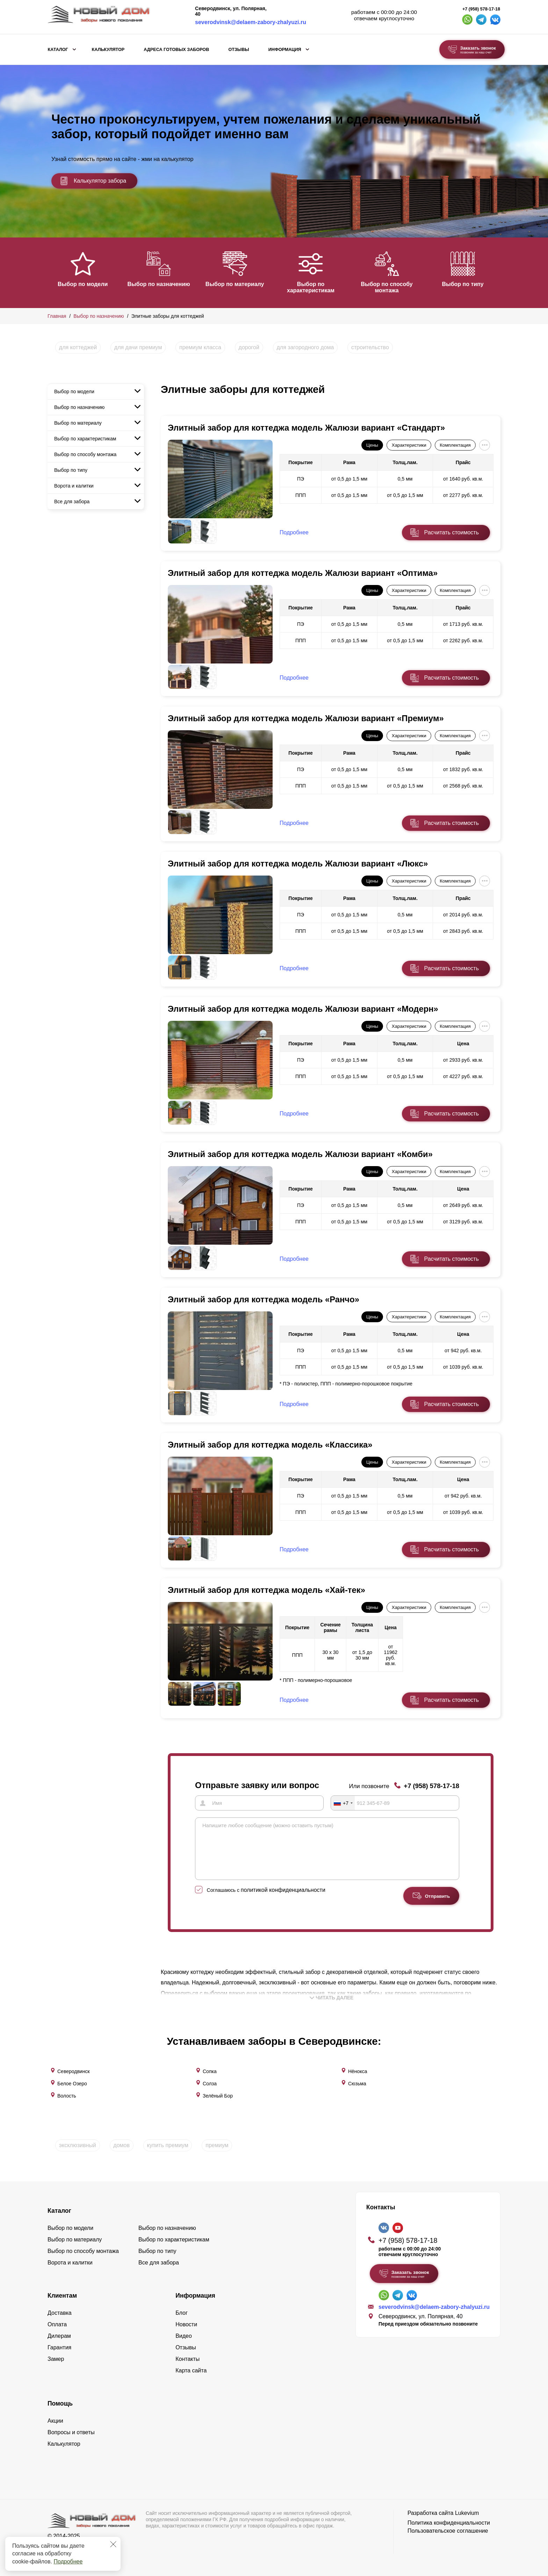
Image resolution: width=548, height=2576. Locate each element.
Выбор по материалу (239, 284)
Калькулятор (108, 49)
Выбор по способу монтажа (395, 287)
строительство (370, 347)
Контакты (187, 2357)
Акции (55, 2419)
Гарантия (59, 2345)
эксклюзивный (77, 2143)
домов (121, 2143)
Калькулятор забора (93, 181)
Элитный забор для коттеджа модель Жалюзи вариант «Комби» (300, 1154)
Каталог (58, 49)
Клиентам (62, 2293)
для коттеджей (78, 347)
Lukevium (467, 2511)
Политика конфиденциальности (449, 2521)
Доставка (60, 2311)
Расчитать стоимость (451, 532)
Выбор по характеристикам (317, 287)
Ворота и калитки (74, 486)
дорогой (249, 347)
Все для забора (71, 501)
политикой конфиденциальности (283, 1900)
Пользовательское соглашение (448, 2529)
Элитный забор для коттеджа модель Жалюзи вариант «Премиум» (306, 718)
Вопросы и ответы (71, 2430)
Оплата (57, 2322)
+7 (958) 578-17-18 (481, 9)
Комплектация (455, 445)
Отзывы (238, 49)
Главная (57, 316)
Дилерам (59, 2334)
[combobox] (343, 1803)
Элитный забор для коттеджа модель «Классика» (270, 1444)
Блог (181, 2311)
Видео (183, 2334)
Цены (372, 445)
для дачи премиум (138, 347)
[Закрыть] (113, 2544)
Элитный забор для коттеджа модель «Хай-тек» (266, 1590)
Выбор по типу (473, 284)
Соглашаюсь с (266, 1900)
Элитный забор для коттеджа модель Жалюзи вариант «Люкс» (298, 863)
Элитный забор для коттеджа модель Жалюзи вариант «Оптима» (303, 573)
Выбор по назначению (160, 284)
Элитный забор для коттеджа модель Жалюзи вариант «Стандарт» (306, 427)
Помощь (60, 2401)
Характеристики (409, 445)
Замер (56, 2357)
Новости (186, 2322)
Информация (284, 49)
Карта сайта (191, 2368)
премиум (217, 2143)
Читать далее (332, 2008)
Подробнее (67, 2561)
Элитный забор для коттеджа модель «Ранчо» (263, 1299)
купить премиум (167, 2143)
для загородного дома (305, 347)
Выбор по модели (83, 284)
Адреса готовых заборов (176, 49)
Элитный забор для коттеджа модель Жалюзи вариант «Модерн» (303, 1008)
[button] (52, 272)
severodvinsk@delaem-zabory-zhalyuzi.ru (250, 22)
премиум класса (200, 347)
